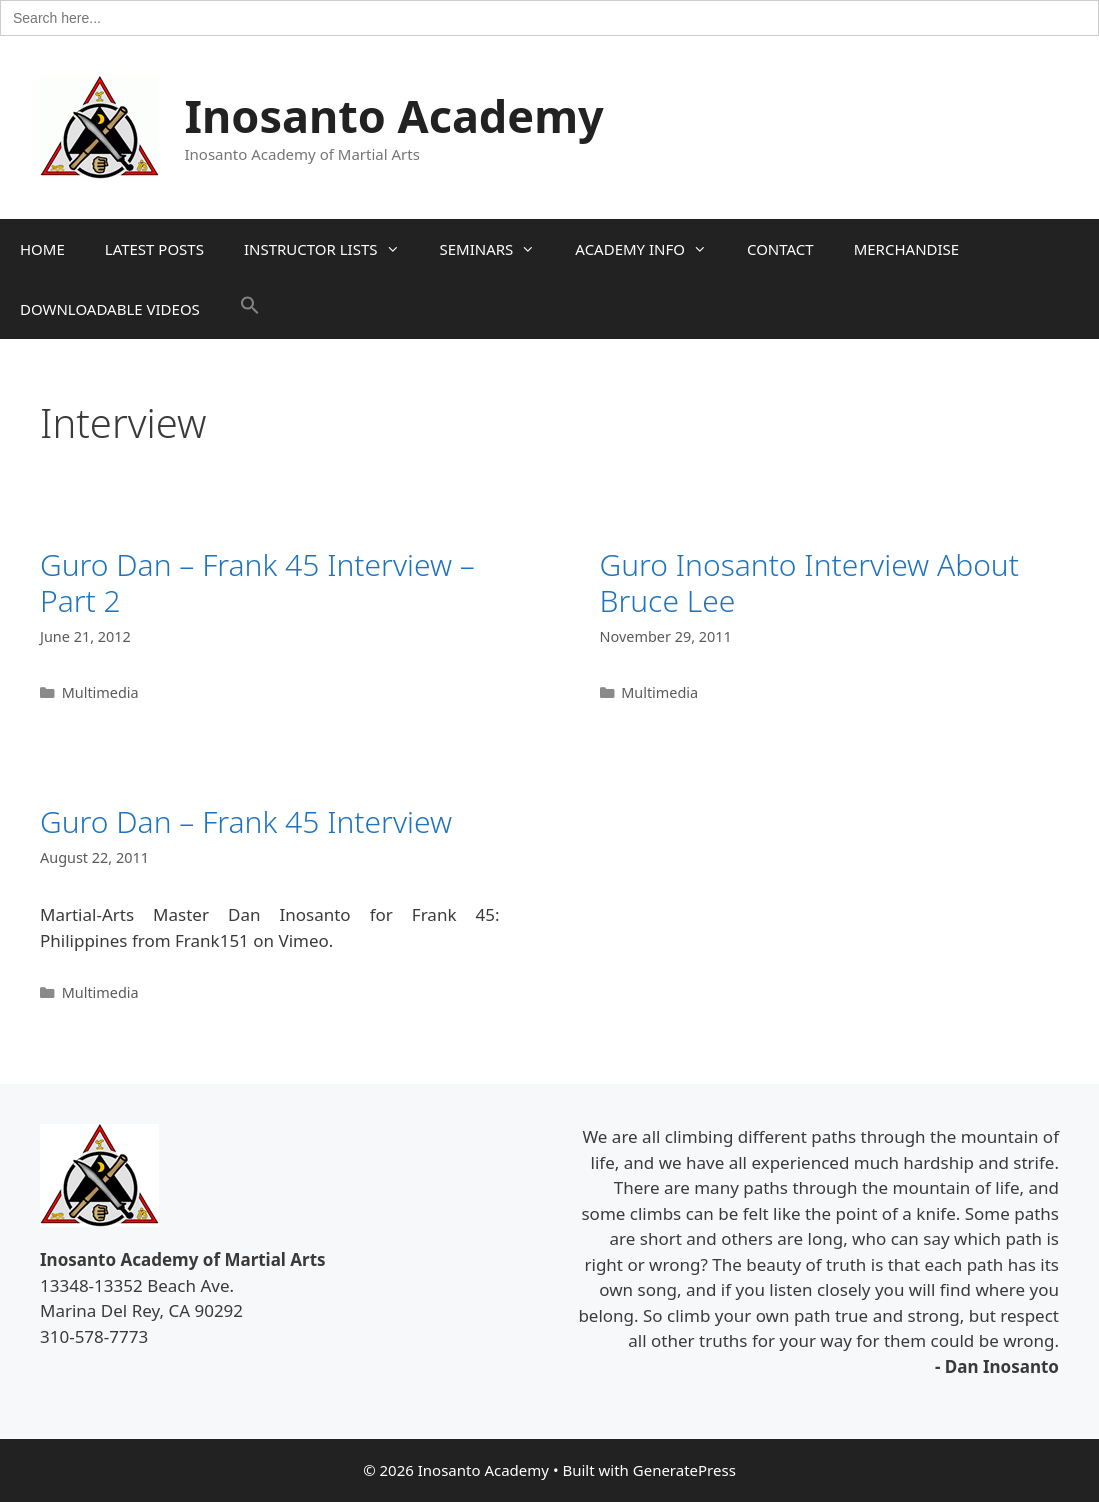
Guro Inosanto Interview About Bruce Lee (809, 582)
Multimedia (100, 692)
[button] (250, 309)
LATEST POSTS (154, 249)
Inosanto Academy (394, 115)
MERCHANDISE (906, 249)
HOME (42, 249)
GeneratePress (684, 1470)
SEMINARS (498, 249)
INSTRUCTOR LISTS (332, 249)
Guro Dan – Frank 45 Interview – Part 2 (257, 582)
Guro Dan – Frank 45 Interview (246, 821)
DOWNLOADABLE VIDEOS (110, 309)
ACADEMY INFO (651, 249)
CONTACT (780, 249)
